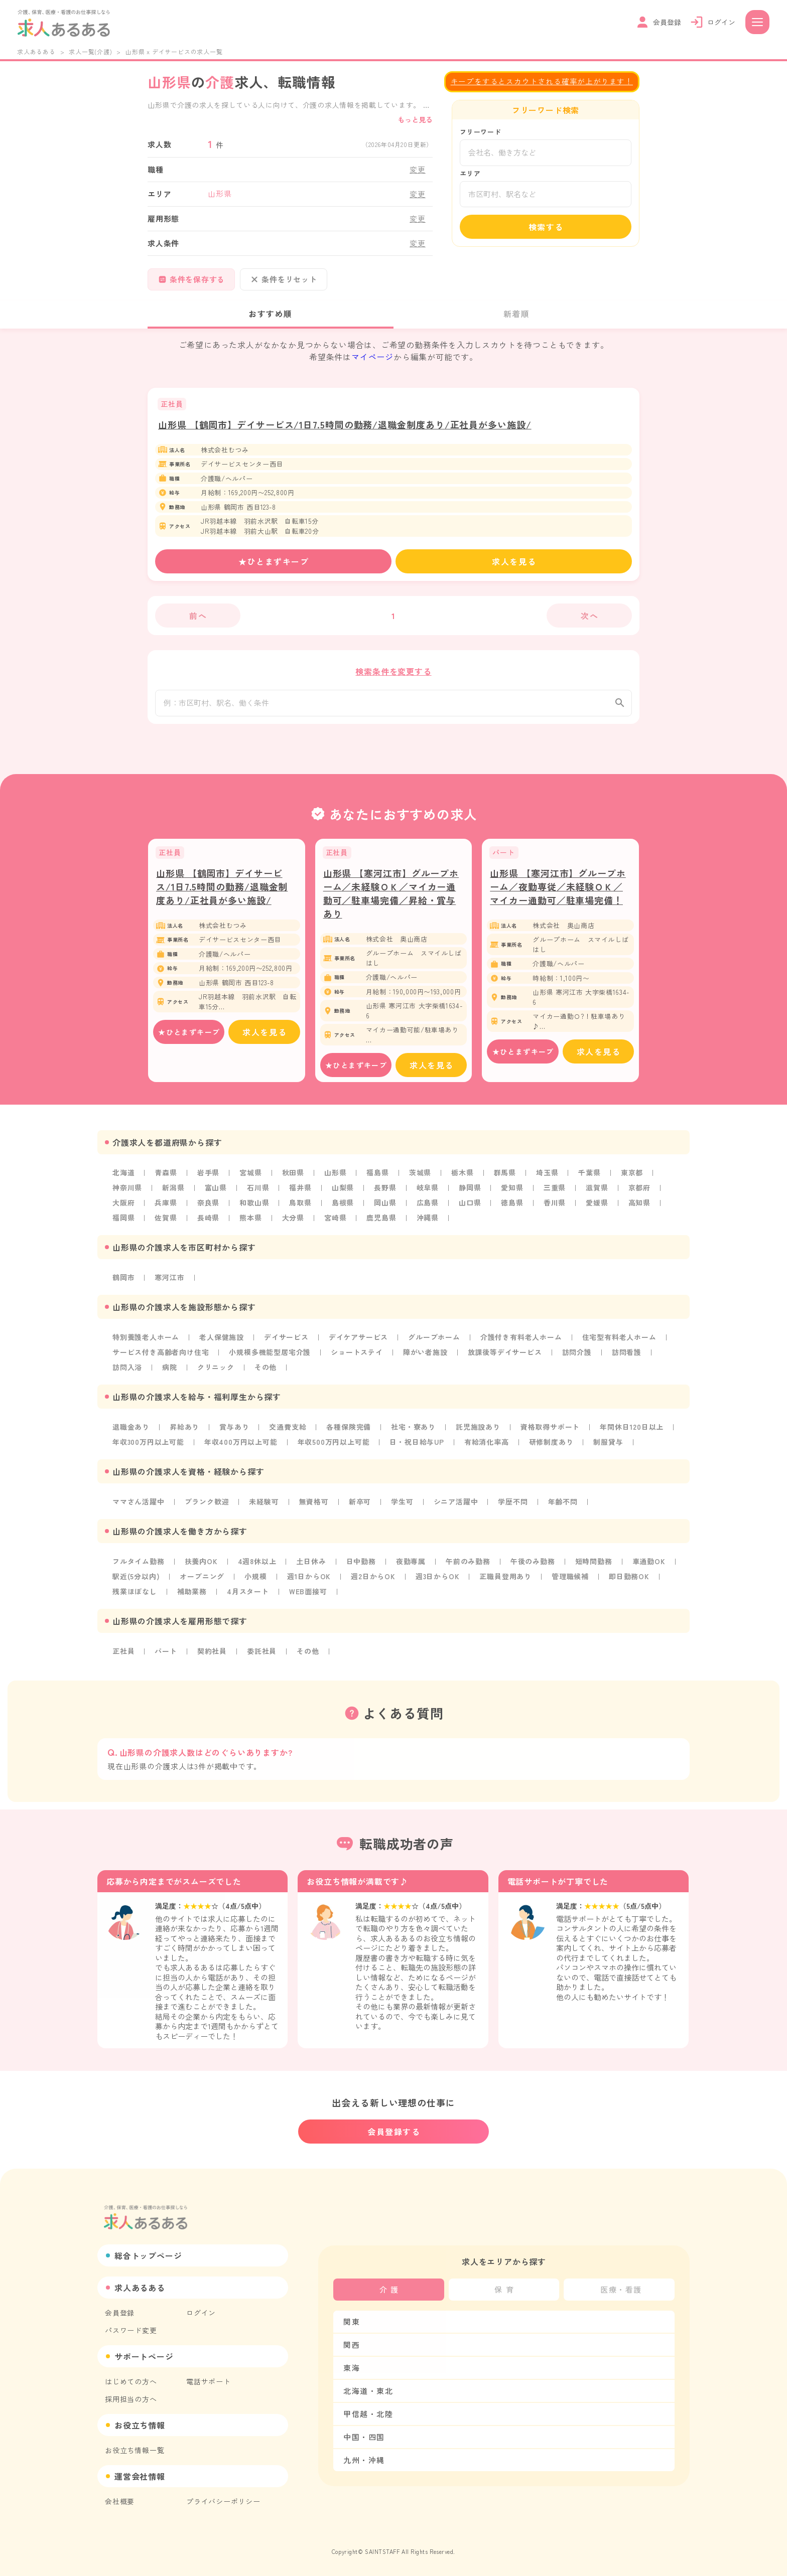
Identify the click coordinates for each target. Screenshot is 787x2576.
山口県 (470, 1209)
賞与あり (234, 1433)
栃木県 (462, 1179)
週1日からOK (309, 1583)
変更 (418, 169)
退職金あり (131, 1433)
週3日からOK (438, 1583)
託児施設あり (478, 1433)
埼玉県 (547, 1179)
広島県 (428, 1209)
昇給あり (184, 1433)
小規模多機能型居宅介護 (270, 1358)
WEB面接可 (308, 1598)
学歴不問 (513, 1508)
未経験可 (264, 1508)
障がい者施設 (425, 1358)
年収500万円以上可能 (334, 1448)
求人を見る (514, 561)
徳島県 (512, 1209)
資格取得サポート (550, 1433)
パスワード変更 (131, 2330)
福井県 (300, 1194)
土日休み (311, 1568)
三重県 (555, 1194)
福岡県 (123, 1224)
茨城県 (420, 1179)
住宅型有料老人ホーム (619, 1343)
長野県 (385, 1194)
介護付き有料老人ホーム (521, 1343)
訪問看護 (626, 1358)
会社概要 (120, 2501)
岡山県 (385, 1209)
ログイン (201, 2313)
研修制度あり (551, 1448)
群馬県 (505, 1179)
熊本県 (250, 1224)
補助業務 (192, 1598)
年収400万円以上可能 (241, 1448)
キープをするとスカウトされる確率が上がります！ (542, 81)
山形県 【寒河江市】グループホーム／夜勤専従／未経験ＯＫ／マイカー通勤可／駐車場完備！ (558, 893)
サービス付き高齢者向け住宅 (160, 1358)
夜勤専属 (411, 1568)
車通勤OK (649, 1568)
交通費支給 (287, 1433)
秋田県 (293, 1179)
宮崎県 (335, 1224)
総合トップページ (148, 2255)
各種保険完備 (348, 1433)
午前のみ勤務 (468, 1568)
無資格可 (314, 1508)
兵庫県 (166, 1209)
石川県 (258, 1194)
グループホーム (434, 1343)
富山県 (216, 1194)
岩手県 (208, 1179)
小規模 (255, 1583)
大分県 (293, 1224)
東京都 (632, 1179)
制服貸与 (608, 1448)
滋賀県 (597, 1194)
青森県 (166, 1179)
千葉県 (589, 1179)
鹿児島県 (381, 1224)
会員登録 (120, 2313)
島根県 (343, 1209)
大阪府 (123, 1209)
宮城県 (250, 1179)
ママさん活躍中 (138, 1508)
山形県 (335, 1179)
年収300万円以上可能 (148, 1448)
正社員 (123, 1657)
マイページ (372, 357)
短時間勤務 (593, 1568)
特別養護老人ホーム (145, 1343)
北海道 (123, 1179)
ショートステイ (357, 1358)
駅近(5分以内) (136, 1583)
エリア (470, 173)
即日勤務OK (629, 1583)
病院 (169, 1374)
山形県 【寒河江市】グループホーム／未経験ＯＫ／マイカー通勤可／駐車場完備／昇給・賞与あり (391, 900)
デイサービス (286, 1343)
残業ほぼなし (134, 1598)
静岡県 (470, 1194)
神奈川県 (127, 1194)
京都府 (639, 1194)
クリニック (215, 1374)
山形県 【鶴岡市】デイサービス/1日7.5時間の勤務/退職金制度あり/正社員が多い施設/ (345, 424)
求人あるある (36, 51)
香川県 (555, 1209)
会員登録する (394, 2132)
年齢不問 (563, 1508)
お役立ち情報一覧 (134, 2450)
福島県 (377, 1179)
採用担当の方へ (131, 2399)
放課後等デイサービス (505, 1358)
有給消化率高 (486, 1448)
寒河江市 (169, 1284)
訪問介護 (577, 1358)
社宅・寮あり (413, 1433)
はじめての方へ (131, 2381)
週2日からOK (373, 1583)
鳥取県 (300, 1209)
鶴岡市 (123, 1284)
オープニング (202, 1583)
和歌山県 (254, 1209)
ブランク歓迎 (207, 1508)
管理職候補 (570, 1583)
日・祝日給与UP (416, 1448)
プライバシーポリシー (223, 2501)
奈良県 (208, 1209)
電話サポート (208, 2381)
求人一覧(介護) (90, 51)
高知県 (639, 1209)
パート (166, 1657)
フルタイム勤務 (138, 1568)
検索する (546, 227)
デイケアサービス (358, 1343)
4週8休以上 (257, 1568)
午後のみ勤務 (532, 1568)
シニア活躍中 (456, 1508)
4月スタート (248, 1598)
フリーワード (480, 131)
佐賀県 (166, 1224)
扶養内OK (201, 1568)
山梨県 (343, 1194)
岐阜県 (428, 1194)
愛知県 (512, 1194)
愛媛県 (597, 1209)
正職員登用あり (505, 1583)
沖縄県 (428, 1224)
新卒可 (360, 1508)
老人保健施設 (221, 1343)
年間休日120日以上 (632, 1433)
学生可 (402, 1508)
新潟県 (173, 1194)
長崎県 (208, 1224)
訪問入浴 (127, 1374)
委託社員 (262, 1657)
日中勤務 (361, 1568)
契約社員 (212, 1657)
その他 (265, 1374)
